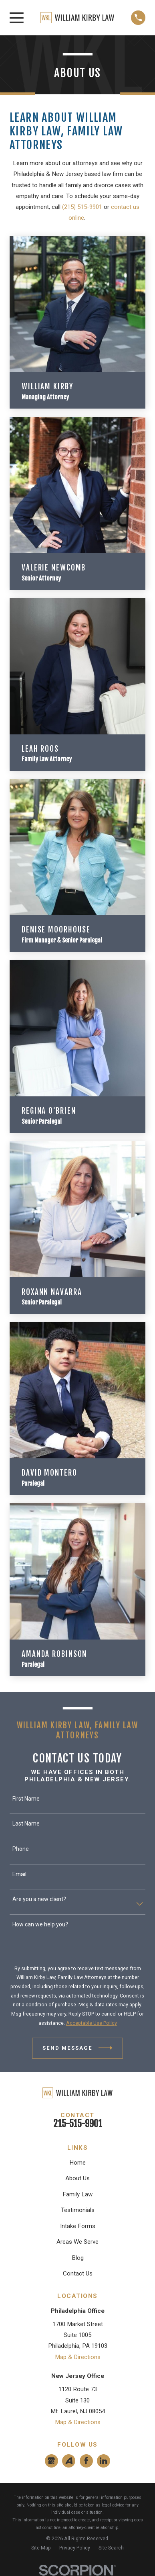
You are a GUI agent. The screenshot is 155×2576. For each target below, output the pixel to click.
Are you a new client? (39, 1899)
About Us (77, 2178)
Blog (78, 2257)
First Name (26, 1798)
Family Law (77, 2194)
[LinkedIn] (103, 2460)
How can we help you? (40, 1924)
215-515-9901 (77, 2124)
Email (19, 1874)
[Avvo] (68, 2460)
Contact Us (78, 2273)
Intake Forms (77, 2226)
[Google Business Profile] (51, 2460)
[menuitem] (41, 2548)
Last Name (26, 1823)
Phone (20, 1849)
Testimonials (78, 2210)
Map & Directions (78, 2357)
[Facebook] (86, 2460)
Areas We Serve (77, 2241)
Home (77, 2162)
